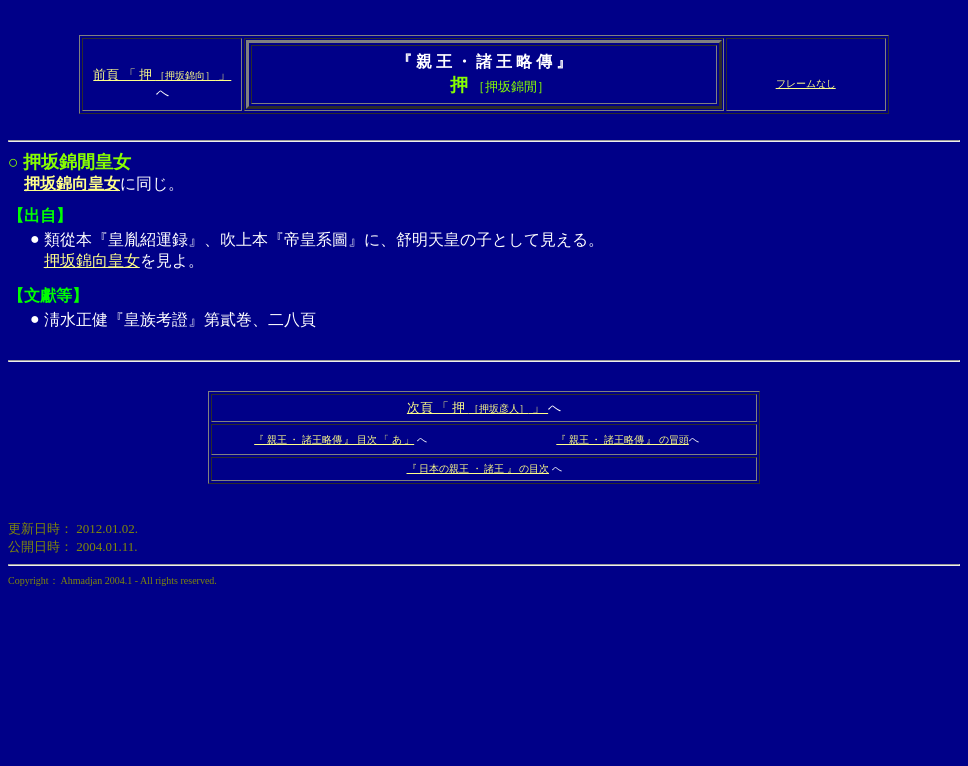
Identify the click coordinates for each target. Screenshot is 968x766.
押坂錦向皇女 (92, 260)
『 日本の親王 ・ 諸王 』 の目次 (478, 468)
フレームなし (806, 83)
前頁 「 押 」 (162, 74)
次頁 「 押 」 (477, 407)
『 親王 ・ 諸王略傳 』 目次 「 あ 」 (334, 439)
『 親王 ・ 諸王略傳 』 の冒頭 (622, 439)
